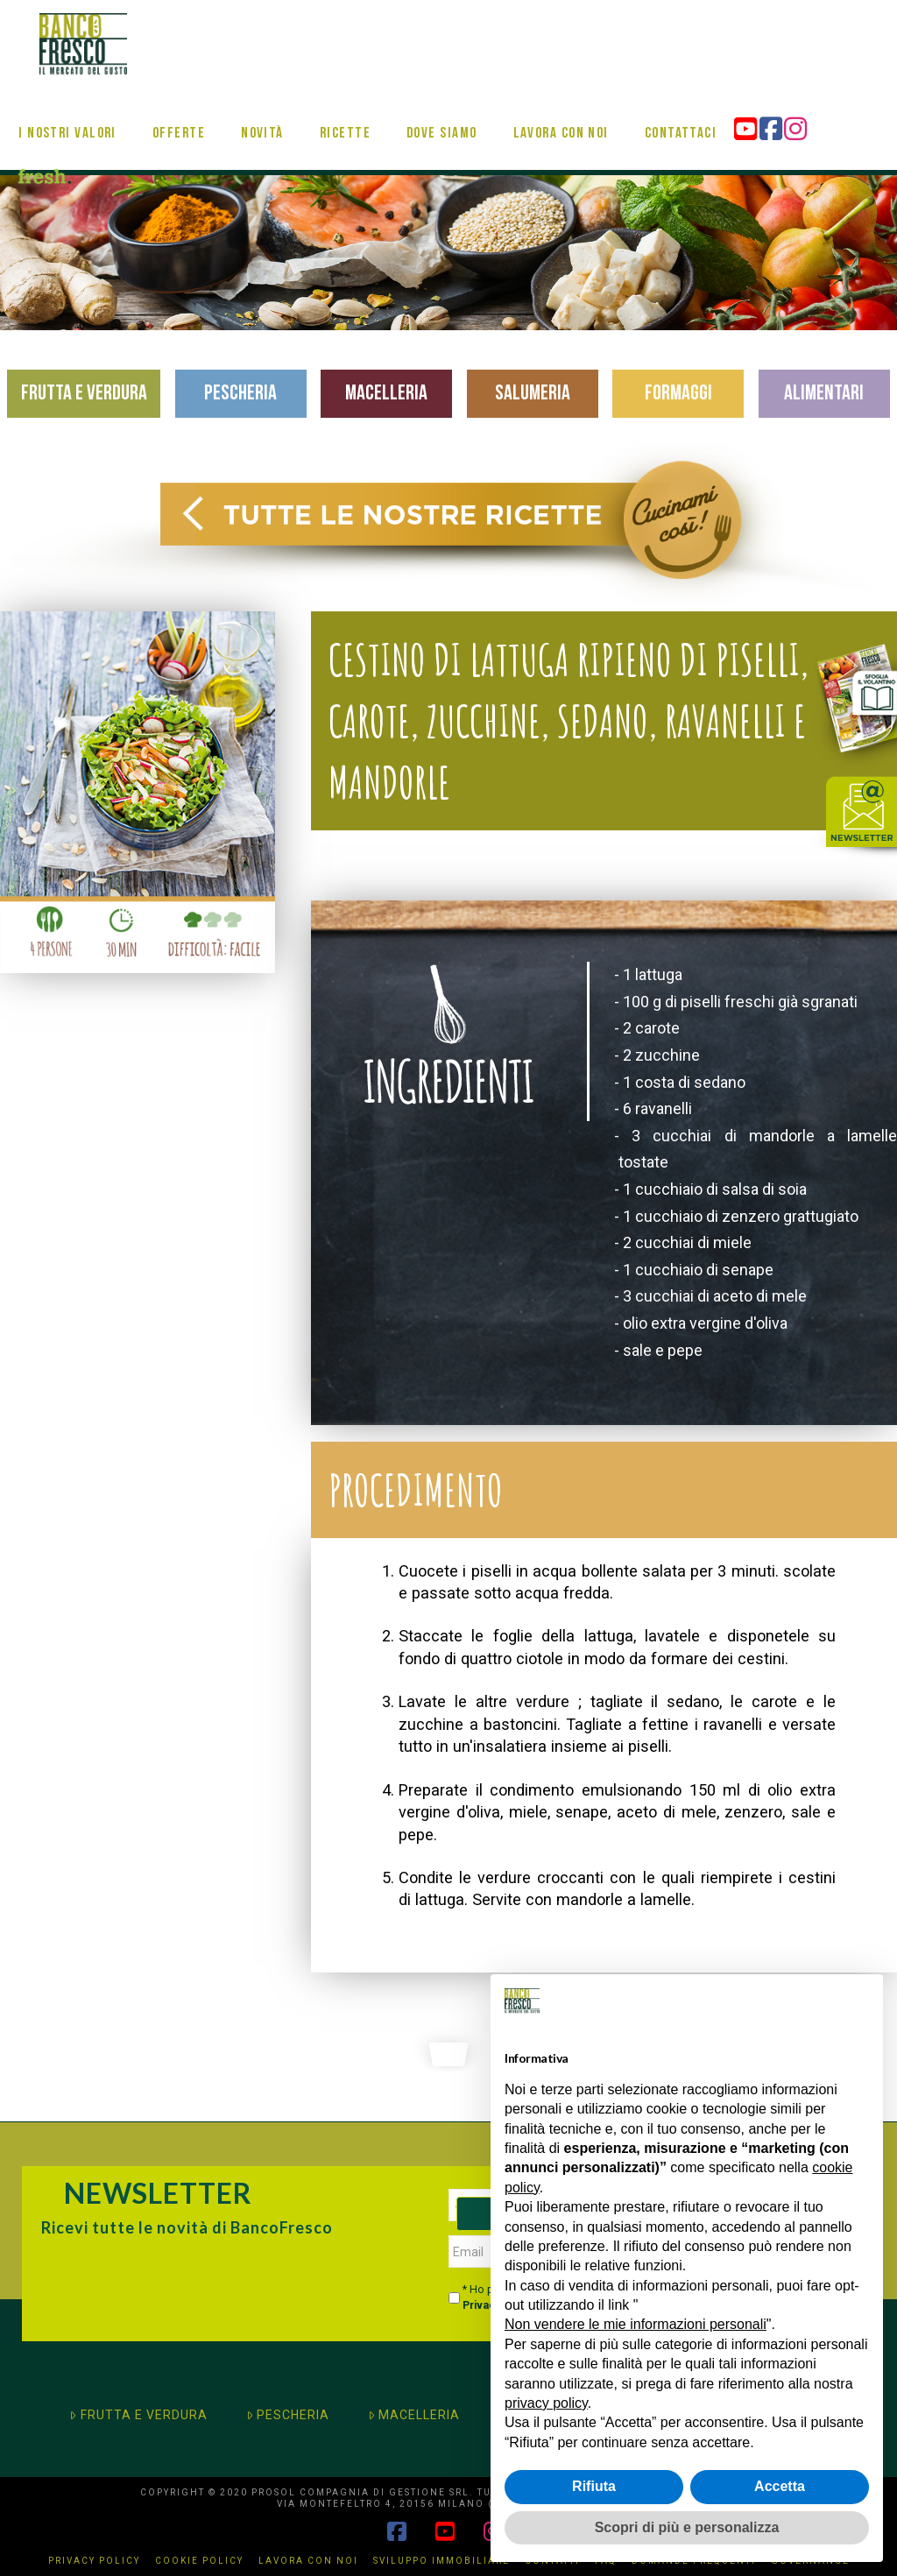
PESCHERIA (287, 2415)
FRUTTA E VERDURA (138, 2415)
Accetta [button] (779, 2486)
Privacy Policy (94, 2560)
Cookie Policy (199, 2560)
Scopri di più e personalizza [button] (687, 2527)
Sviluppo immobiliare (441, 2560)
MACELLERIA (414, 2415)
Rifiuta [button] (594, 2486)
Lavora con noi (308, 2560)
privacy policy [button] (546, 2403)
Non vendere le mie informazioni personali (635, 2324)
